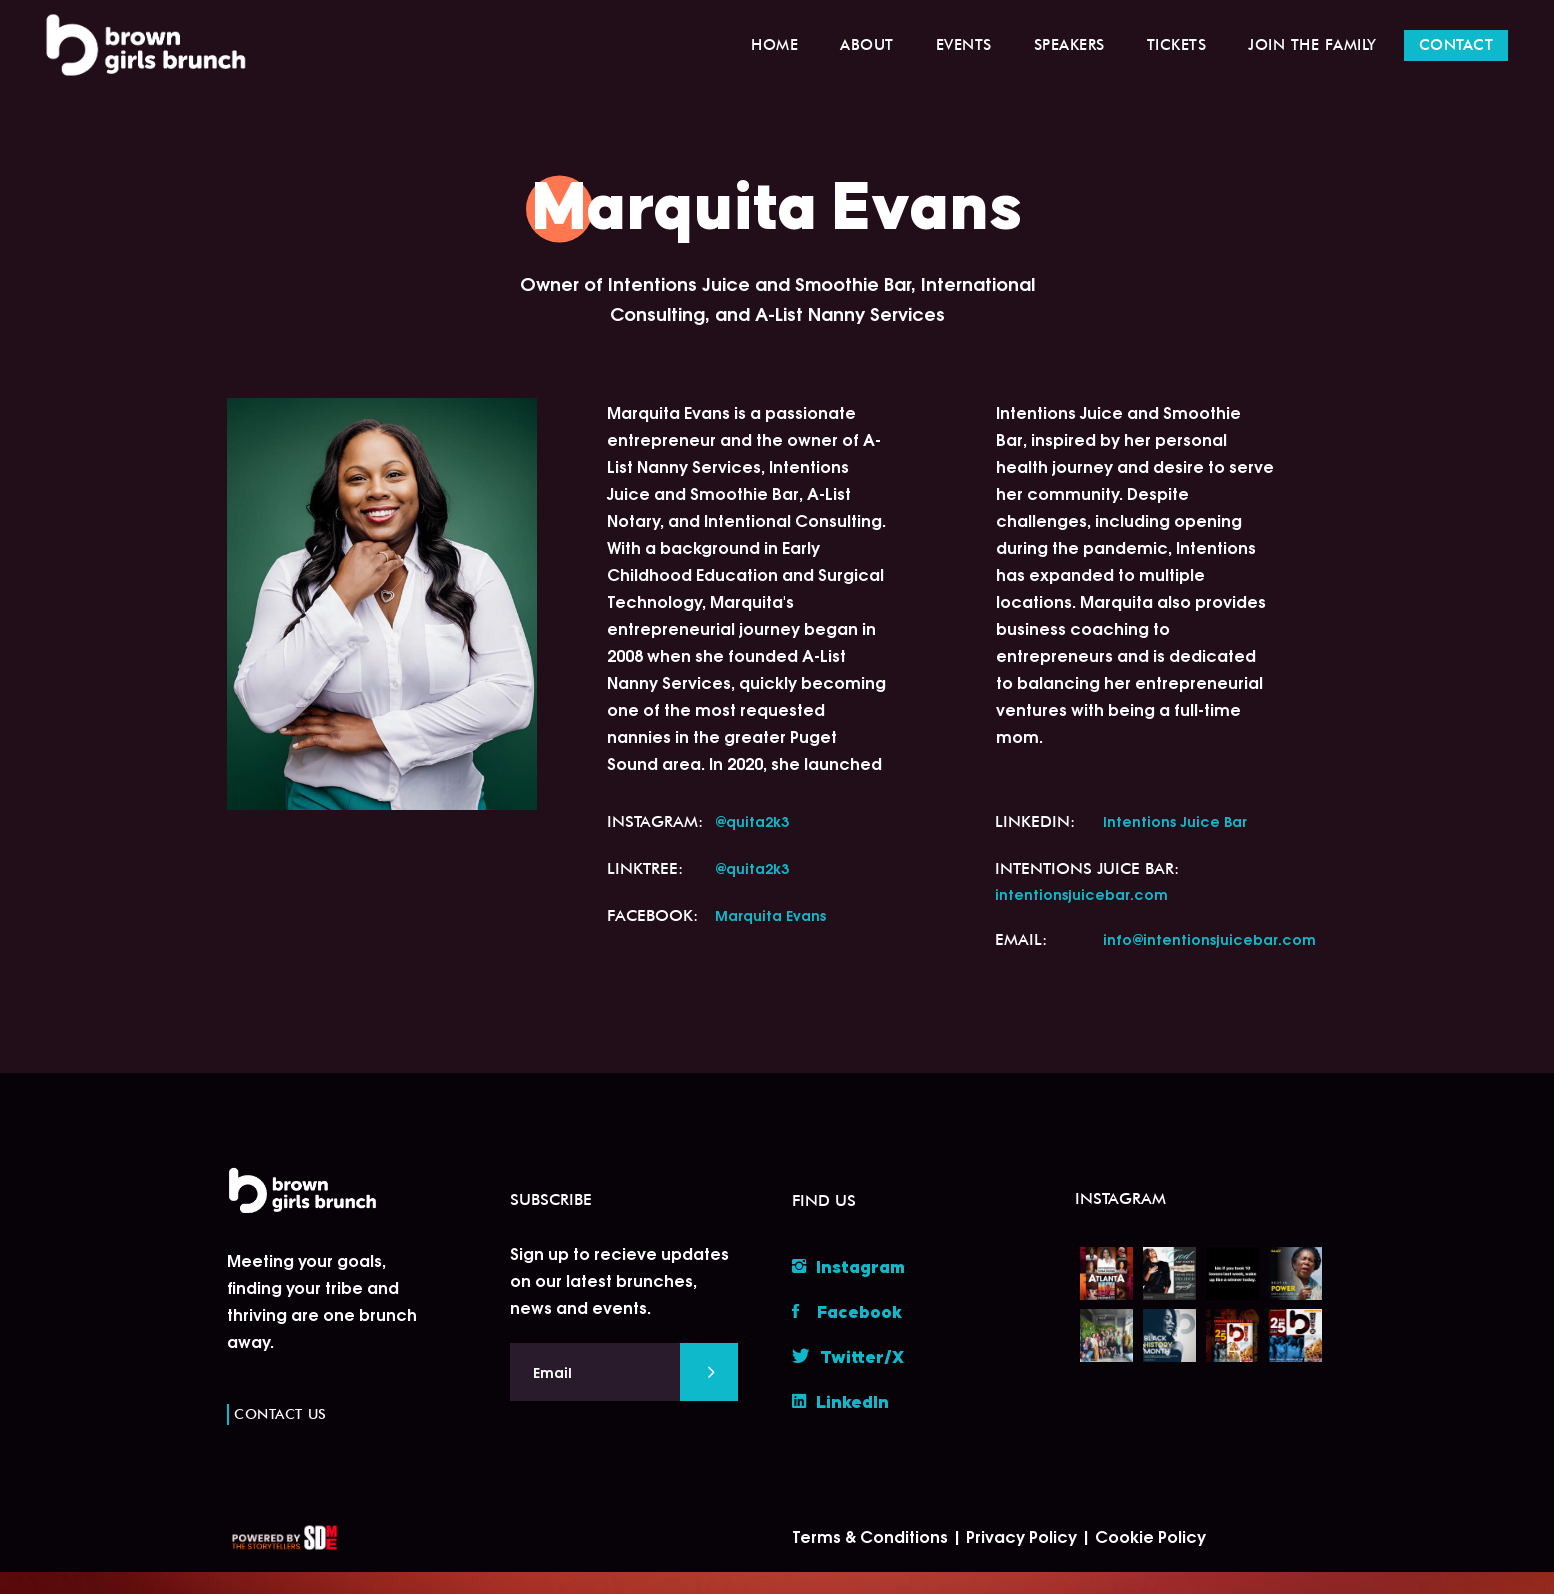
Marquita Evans (770, 914)
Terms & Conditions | (879, 1535)
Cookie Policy (1150, 1535)
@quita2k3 (752, 820)
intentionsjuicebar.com (1081, 893)
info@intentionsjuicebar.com (1209, 938)
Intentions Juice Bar (1175, 820)
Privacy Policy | (1030, 1535)
